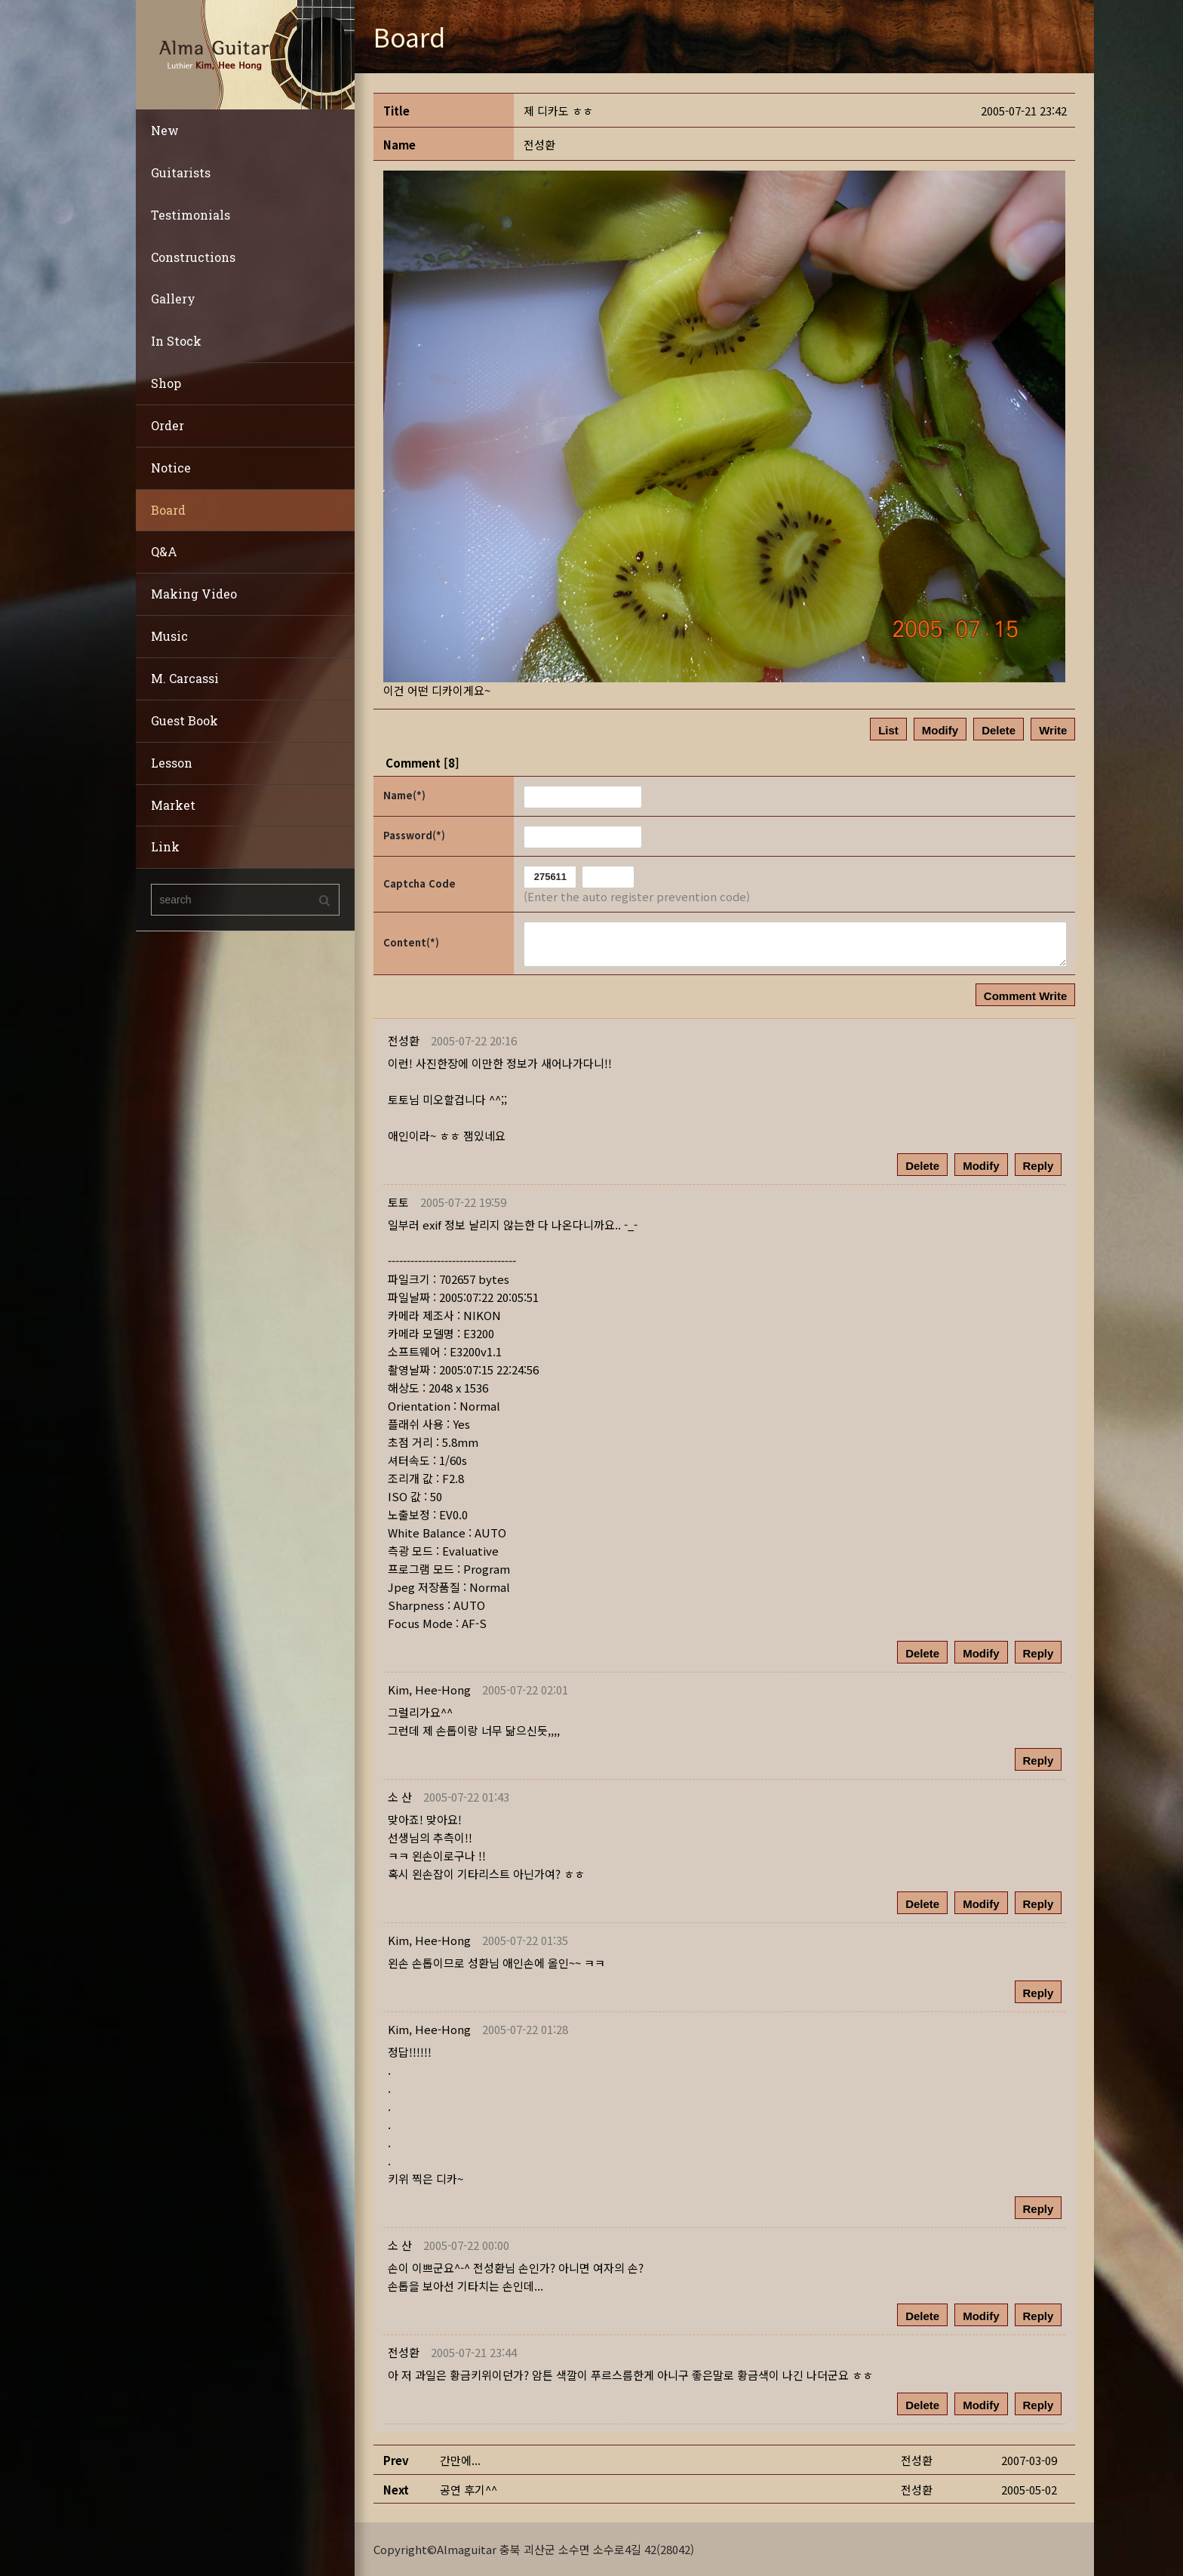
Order (167, 425)
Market (173, 805)
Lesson (171, 763)
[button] (429, 1689)
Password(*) (414, 835)
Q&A (164, 551)
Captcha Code (419, 883)
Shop (166, 383)
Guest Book (184, 720)
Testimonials (190, 215)
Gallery (173, 298)
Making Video (194, 594)
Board (168, 510)
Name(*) (404, 795)
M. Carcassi (185, 678)
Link (165, 846)
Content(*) (411, 942)
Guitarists (180, 172)
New (165, 130)
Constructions (193, 257)
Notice (171, 467)
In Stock (176, 341)
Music (169, 636)
